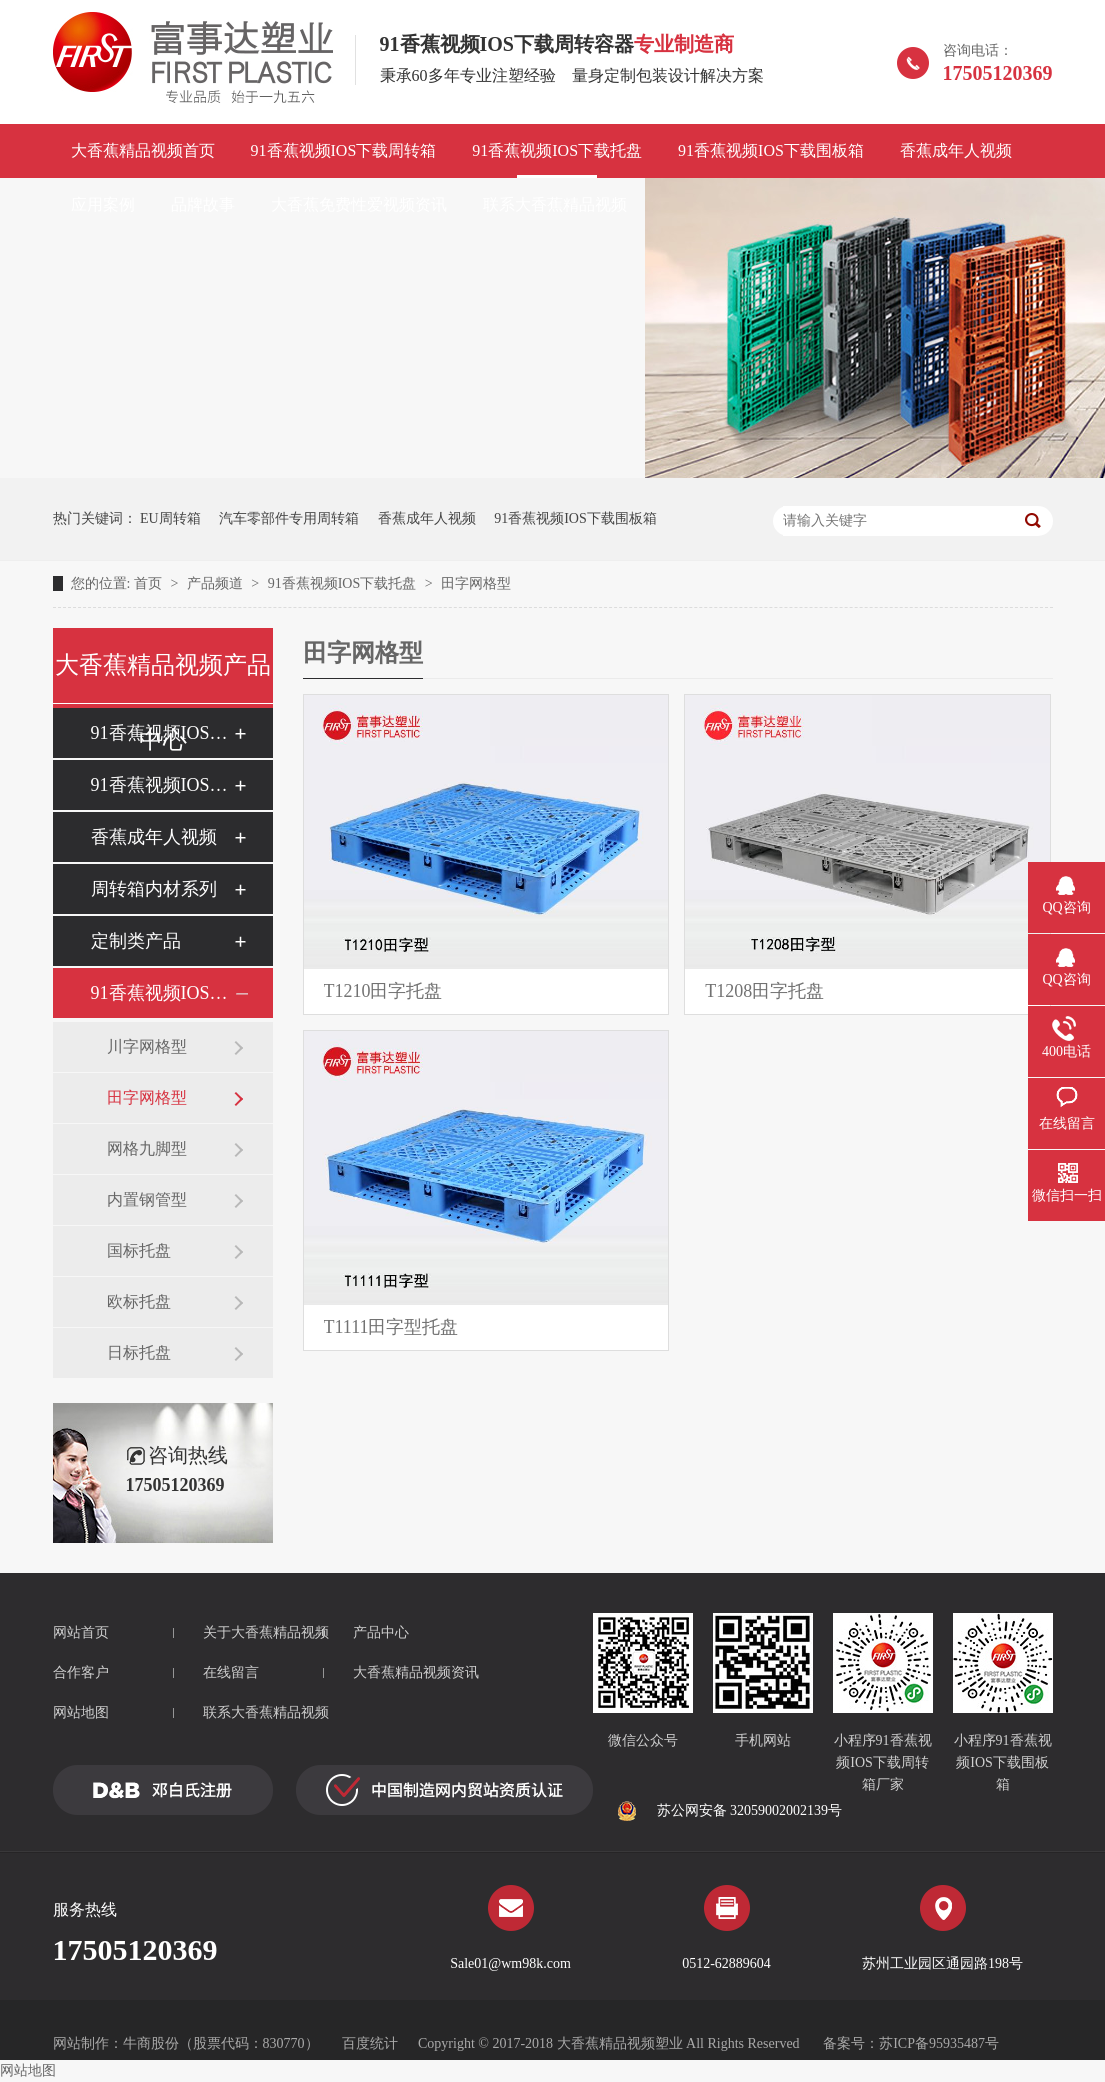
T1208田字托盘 (764, 991)
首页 (150, 583)
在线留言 (231, 1672)
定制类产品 (136, 941)
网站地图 (81, 1712)
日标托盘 (139, 1352)
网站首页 (81, 1632)
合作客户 (81, 1672)
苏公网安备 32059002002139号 (730, 1811)
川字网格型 (147, 1046)
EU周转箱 (170, 518)
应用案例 (103, 204)
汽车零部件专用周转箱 (289, 518)
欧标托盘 (139, 1301)
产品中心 (381, 1632)
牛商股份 (151, 2043)
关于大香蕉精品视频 (266, 1632)
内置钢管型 (147, 1199)
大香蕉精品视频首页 (143, 150)
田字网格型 (476, 583)
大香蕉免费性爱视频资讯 (359, 204)
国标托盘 (139, 1250)
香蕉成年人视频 (956, 150)
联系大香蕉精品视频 (555, 204)
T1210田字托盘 (383, 991)
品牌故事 (203, 204)
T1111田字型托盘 (391, 1327)
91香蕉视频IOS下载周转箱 (344, 150)
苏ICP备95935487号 (939, 2043)
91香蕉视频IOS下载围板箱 (771, 150)
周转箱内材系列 (154, 889)
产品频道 (217, 583)
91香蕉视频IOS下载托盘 (557, 150)
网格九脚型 (147, 1148)
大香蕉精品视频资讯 (416, 1672)
